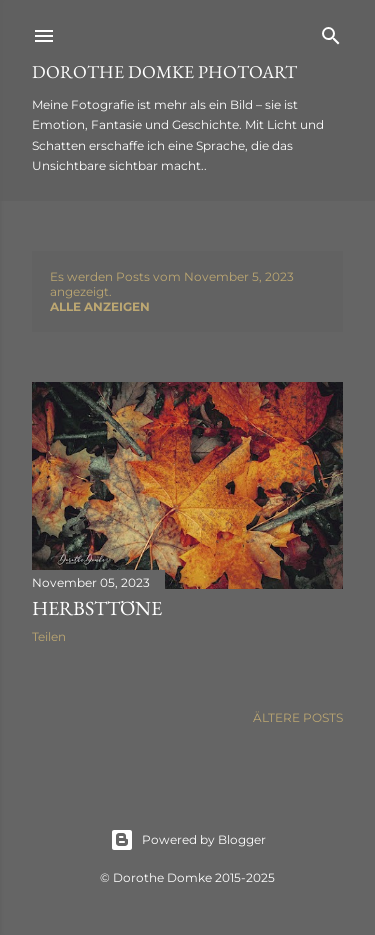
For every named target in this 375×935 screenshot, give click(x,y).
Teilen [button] (49, 636)
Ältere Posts (298, 717)
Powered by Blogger (188, 840)
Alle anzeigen (100, 306)
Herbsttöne (97, 608)
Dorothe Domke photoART (164, 71)
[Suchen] (331, 31)
